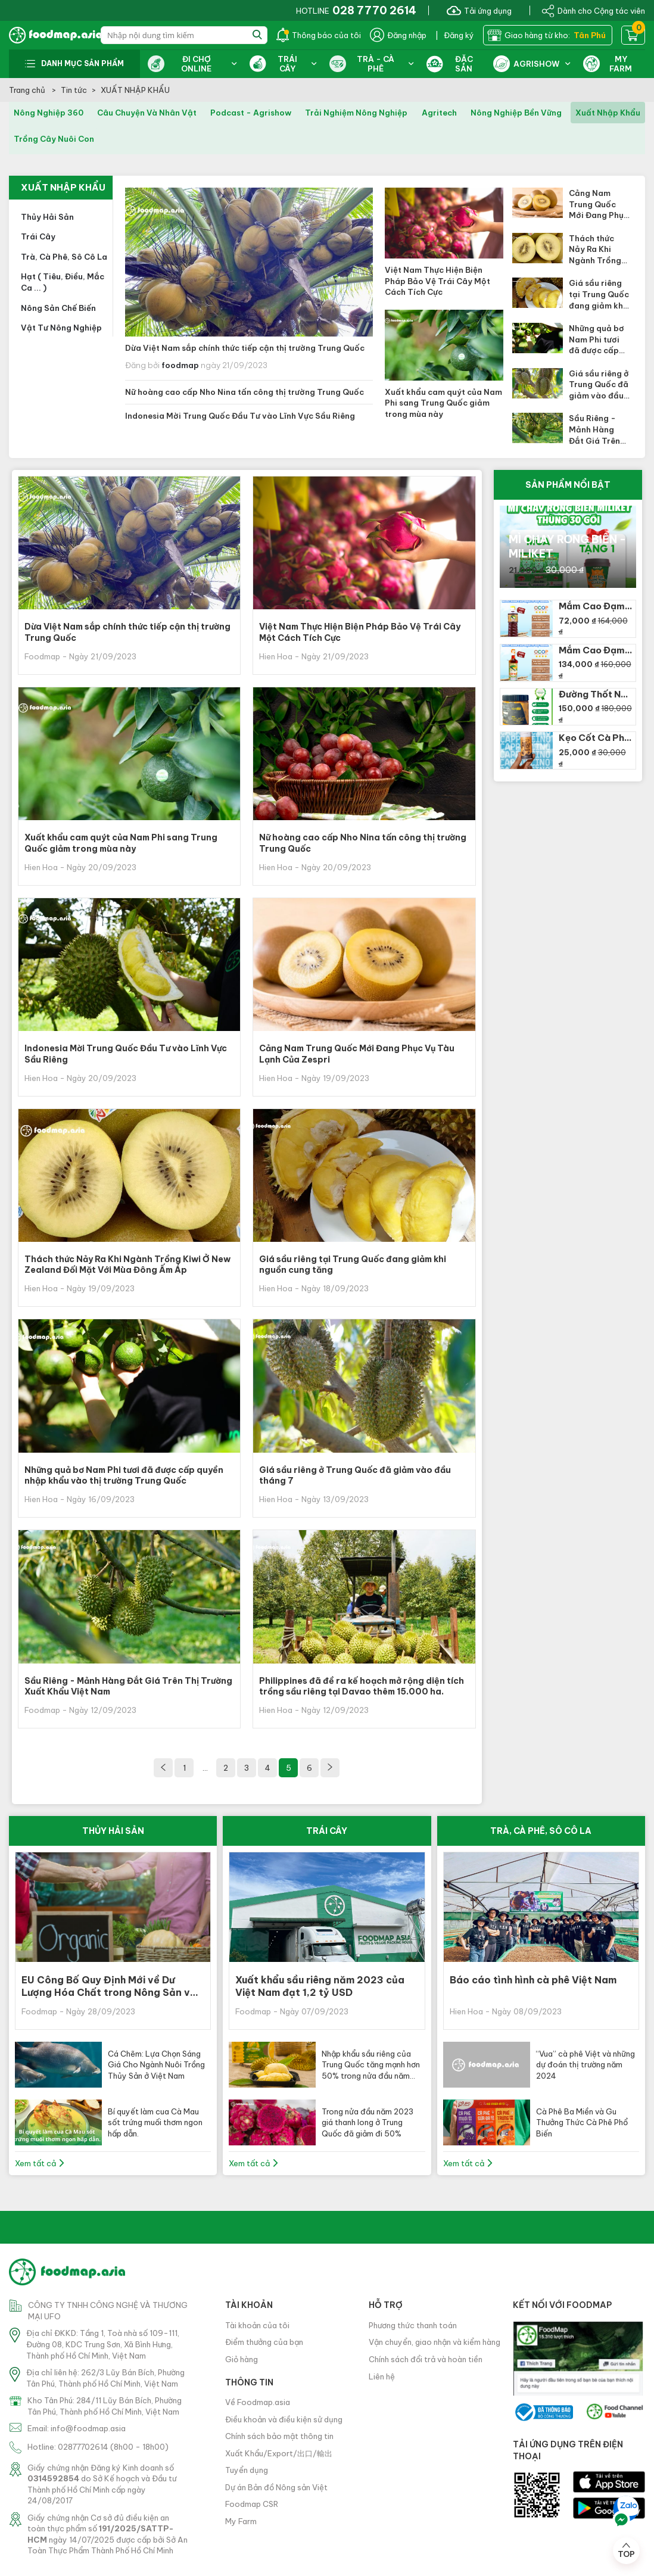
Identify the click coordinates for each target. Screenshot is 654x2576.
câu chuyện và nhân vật (147, 112)
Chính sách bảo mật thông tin (279, 2436)
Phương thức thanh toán (413, 2325)
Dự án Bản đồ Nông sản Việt (276, 2487)
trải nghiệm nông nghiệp (356, 112)
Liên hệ (382, 2376)
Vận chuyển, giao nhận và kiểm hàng (434, 2342)
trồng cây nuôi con (54, 139)
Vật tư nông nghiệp (61, 327)
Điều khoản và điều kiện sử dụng (283, 2419)
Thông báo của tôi (318, 35)
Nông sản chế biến (58, 308)
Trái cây (38, 236)
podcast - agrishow (250, 112)
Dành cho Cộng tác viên (593, 10)
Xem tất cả (40, 2163)
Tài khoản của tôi (257, 2325)
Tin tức (74, 90)
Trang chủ (28, 90)
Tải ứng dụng (479, 10)
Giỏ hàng (241, 2359)
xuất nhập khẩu (607, 112)
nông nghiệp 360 (48, 112)
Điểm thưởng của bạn (264, 2342)
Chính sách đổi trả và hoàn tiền (425, 2359)
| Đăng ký (454, 35)
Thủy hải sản (47, 217)
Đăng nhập (398, 35)
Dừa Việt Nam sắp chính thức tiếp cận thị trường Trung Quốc (245, 348)
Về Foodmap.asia (257, 2402)
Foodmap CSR (251, 2504)
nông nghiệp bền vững (516, 112)
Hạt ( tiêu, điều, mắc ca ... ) (62, 282)
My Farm (241, 2521)
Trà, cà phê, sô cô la (64, 256)
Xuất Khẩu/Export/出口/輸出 (278, 2453)
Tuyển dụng (246, 2470)
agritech (439, 112)
